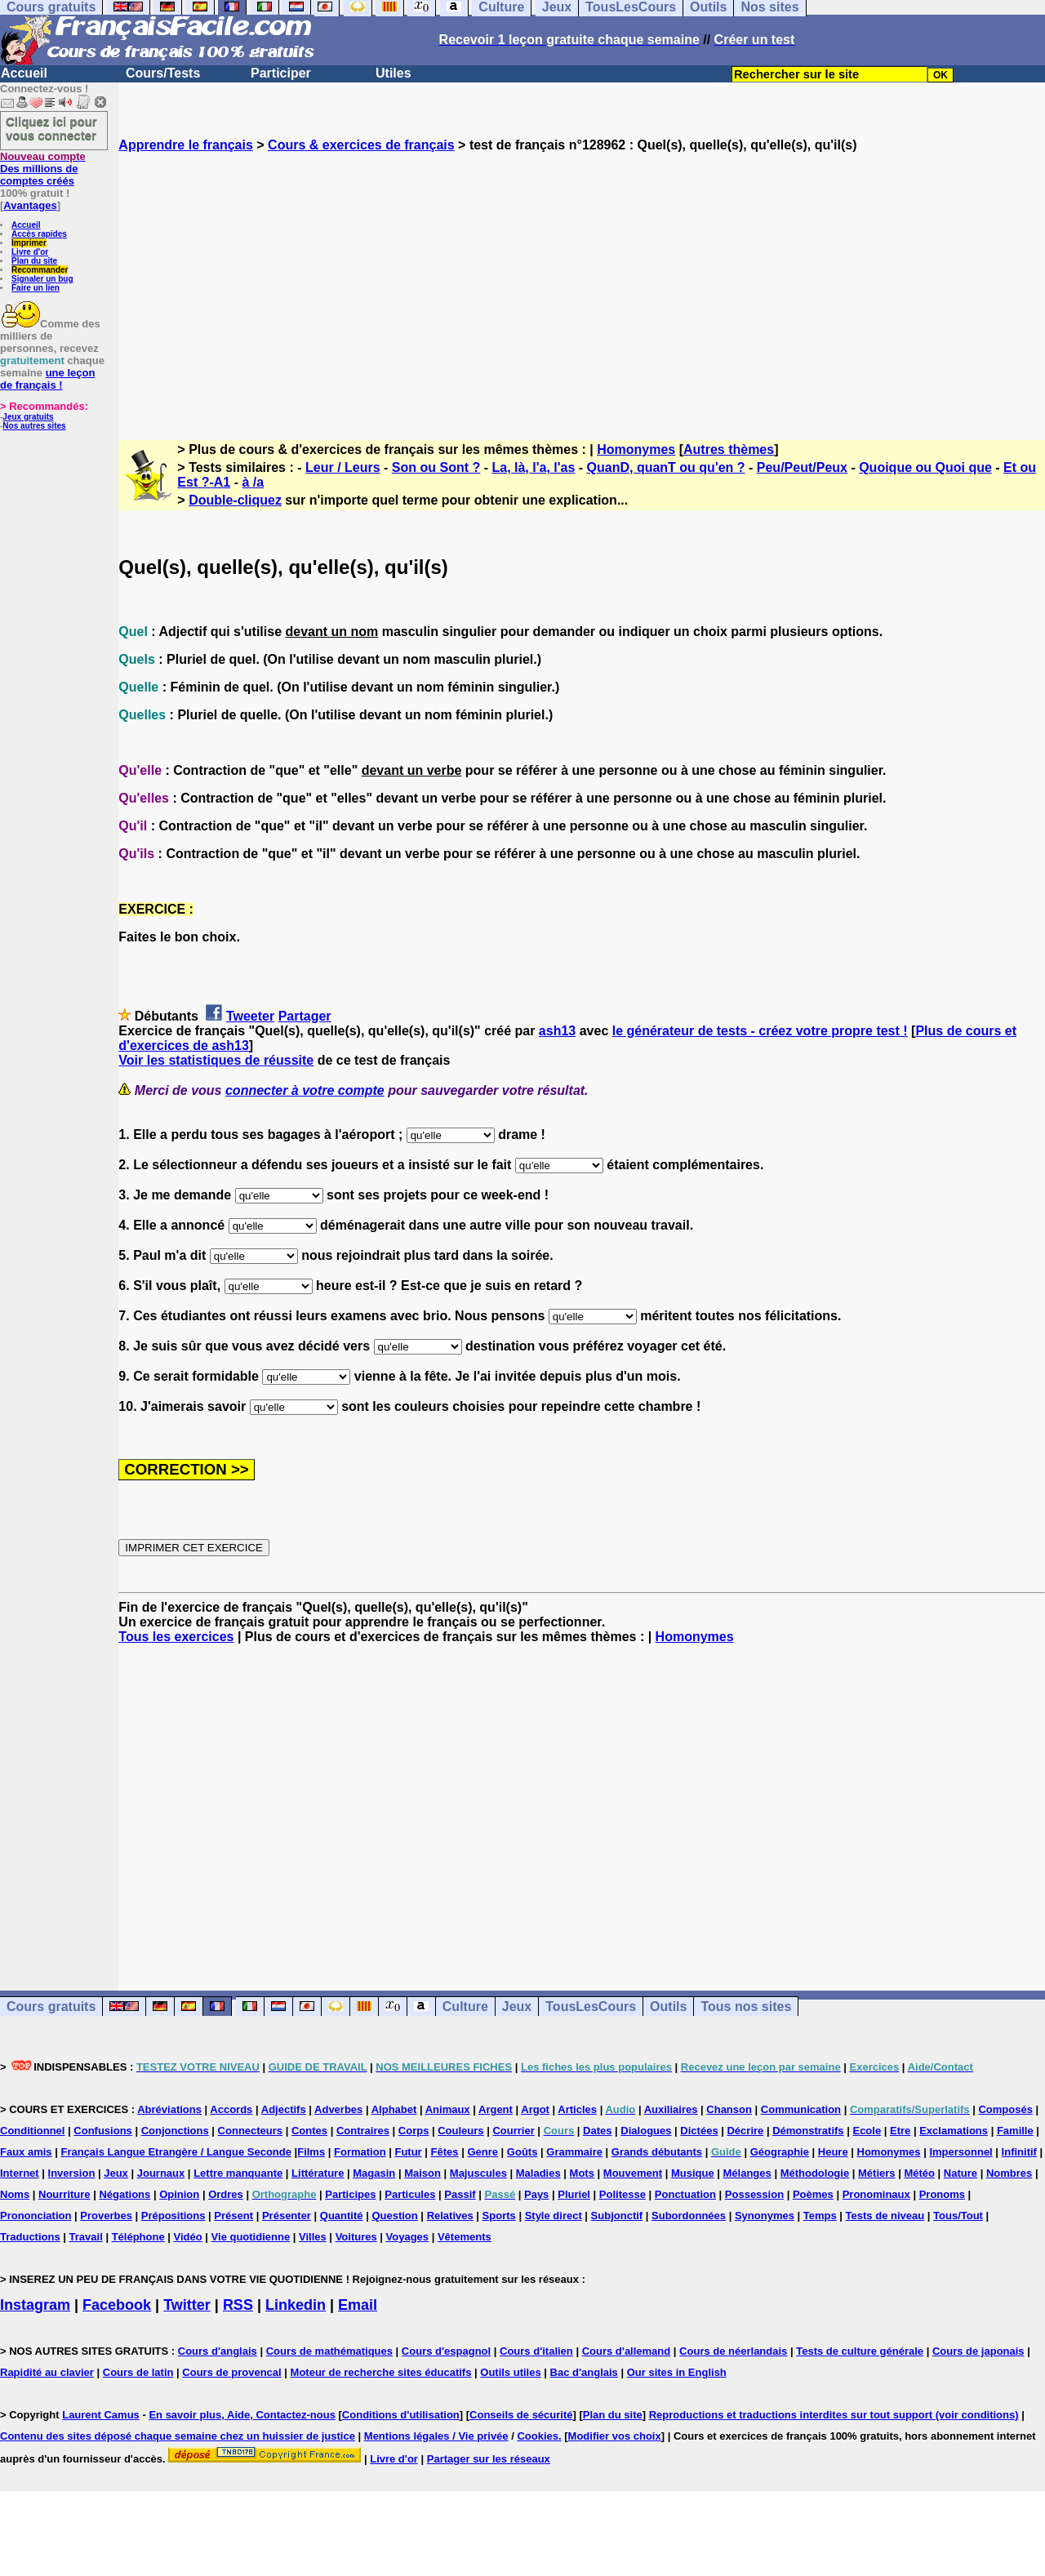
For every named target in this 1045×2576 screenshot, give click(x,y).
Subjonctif (617, 2215)
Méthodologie (815, 2173)
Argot (535, 2109)
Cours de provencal (231, 2372)
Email (357, 2305)
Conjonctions (175, 2130)
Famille (1015, 2130)
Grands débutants (656, 2152)
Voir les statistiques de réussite (216, 1060)
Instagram (35, 2305)
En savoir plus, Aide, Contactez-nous (242, 2415)
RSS (238, 2305)
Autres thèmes (728, 449)
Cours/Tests (163, 73)
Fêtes (445, 2152)
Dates (597, 2130)
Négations (124, 2194)
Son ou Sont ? (436, 467)
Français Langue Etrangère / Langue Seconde (175, 2152)
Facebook (116, 2305)
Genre (482, 2152)
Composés (1005, 2109)
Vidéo (188, 2237)
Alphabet (394, 2109)
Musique (692, 2173)
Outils (668, 2006)
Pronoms (942, 2194)
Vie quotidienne (251, 2237)
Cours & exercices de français (361, 145)
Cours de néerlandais (733, 2351)
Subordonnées (688, 2215)
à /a (253, 482)
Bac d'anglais (584, 2372)
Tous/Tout (958, 2215)
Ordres (225, 2194)
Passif (459, 2194)
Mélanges (747, 2173)
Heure (833, 2152)
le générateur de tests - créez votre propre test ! (760, 1031)
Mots (582, 2173)
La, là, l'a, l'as (533, 467)
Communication (801, 2109)
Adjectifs (283, 2109)
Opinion (179, 2194)
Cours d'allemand (626, 2351)
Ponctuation (685, 2194)
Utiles (393, 73)
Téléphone (138, 2237)
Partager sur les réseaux (488, 2459)
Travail (86, 2237)
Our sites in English (677, 2372)
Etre (900, 2130)
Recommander (39, 269)
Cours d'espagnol (446, 2351)
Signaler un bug (42, 278)
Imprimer (29, 242)
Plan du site (34, 260)
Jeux (516, 2006)
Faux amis (26, 2152)
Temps (820, 2215)
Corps (413, 2130)
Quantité (341, 2215)
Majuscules (478, 2173)
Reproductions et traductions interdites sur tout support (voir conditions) (834, 2415)
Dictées (699, 2130)
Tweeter (250, 1016)
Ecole (866, 2130)
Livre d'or (29, 251)
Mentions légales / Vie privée (436, 2436)
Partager (304, 1016)
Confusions (102, 2130)
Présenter (286, 2215)
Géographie (779, 2152)
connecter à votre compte (305, 1090)
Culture (465, 2006)
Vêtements (464, 2237)
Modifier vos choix (614, 2436)
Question (394, 2215)
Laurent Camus (101, 2415)
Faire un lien (35, 287)
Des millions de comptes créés (43, 168)
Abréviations (169, 2109)
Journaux (161, 2173)
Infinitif (1019, 2152)
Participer (281, 73)
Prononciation (35, 2215)
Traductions (30, 2237)
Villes (313, 2237)
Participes (350, 2194)
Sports (499, 2215)
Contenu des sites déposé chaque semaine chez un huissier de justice (177, 2436)
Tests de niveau (885, 2215)
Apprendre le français (185, 145)
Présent (233, 2215)
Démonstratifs (807, 2130)
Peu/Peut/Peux (802, 467)
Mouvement (632, 2173)
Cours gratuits (51, 2006)
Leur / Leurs (342, 467)
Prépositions (173, 2215)
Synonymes (764, 2215)
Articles (577, 2109)
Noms (14, 2194)
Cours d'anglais (217, 2351)
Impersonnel (960, 2152)
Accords (231, 2109)
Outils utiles (510, 2372)
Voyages (407, 2237)
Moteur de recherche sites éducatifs (381, 2372)
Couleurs (460, 2130)
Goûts (522, 2152)
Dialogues (645, 2130)
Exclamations (953, 2130)
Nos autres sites (33, 425)
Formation (360, 2152)
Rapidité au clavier (47, 2372)
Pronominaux (876, 2194)
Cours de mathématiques (329, 2351)
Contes (309, 2130)
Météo (919, 2173)
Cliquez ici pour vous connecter (51, 128)
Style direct (553, 2215)
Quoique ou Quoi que (925, 467)
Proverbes (106, 2215)
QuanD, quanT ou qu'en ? (666, 467)
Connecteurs (250, 2130)
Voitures (356, 2237)
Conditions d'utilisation (401, 2415)
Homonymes (636, 449)
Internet (19, 2173)
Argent (495, 2109)
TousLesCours (590, 2006)
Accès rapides (39, 233)
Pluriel (574, 2194)
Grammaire (574, 2152)
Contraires (362, 2130)
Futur (407, 2152)
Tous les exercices (175, 1637)
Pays (536, 2194)
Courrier (513, 2130)
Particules (410, 2194)
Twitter (187, 2305)
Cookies (537, 2436)
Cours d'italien (536, 2351)
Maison (422, 2173)
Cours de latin (138, 2372)
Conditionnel (32, 2130)
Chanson (729, 2109)
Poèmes (813, 2194)
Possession (754, 2194)
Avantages (29, 205)
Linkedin (295, 2305)
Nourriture (64, 2194)
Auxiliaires (671, 2109)
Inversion (72, 2173)
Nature (960, 2173)
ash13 (557, 1031)
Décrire (745, 2130)
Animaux (447, 2109)
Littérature (317, 2173)
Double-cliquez (235, 500)
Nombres (1009, 2173)
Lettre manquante (237, 2173)
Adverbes (338, 2109)
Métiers (877, 2173)
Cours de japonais (978, 2351)
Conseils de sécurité (520, 2415)
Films (311, 2152)
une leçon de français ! (47, 379)
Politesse (622, 2194)
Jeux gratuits (27, 416)
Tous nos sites (745, 2006)
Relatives (450, 2215)
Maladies (538, 2173)
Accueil (24, 73)
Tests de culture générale (859, 2351)
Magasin (374, 2173)
